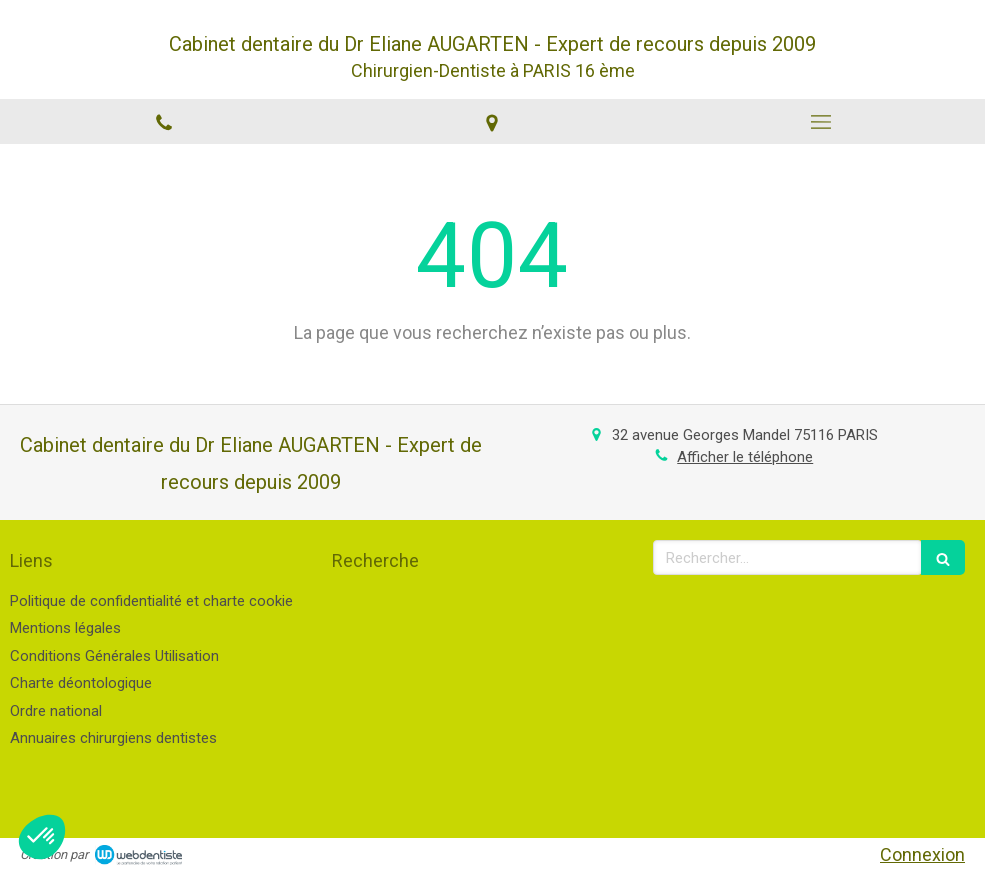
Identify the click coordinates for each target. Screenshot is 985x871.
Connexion (922, 854)
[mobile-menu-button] (821, 122)
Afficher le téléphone (745, 457)
